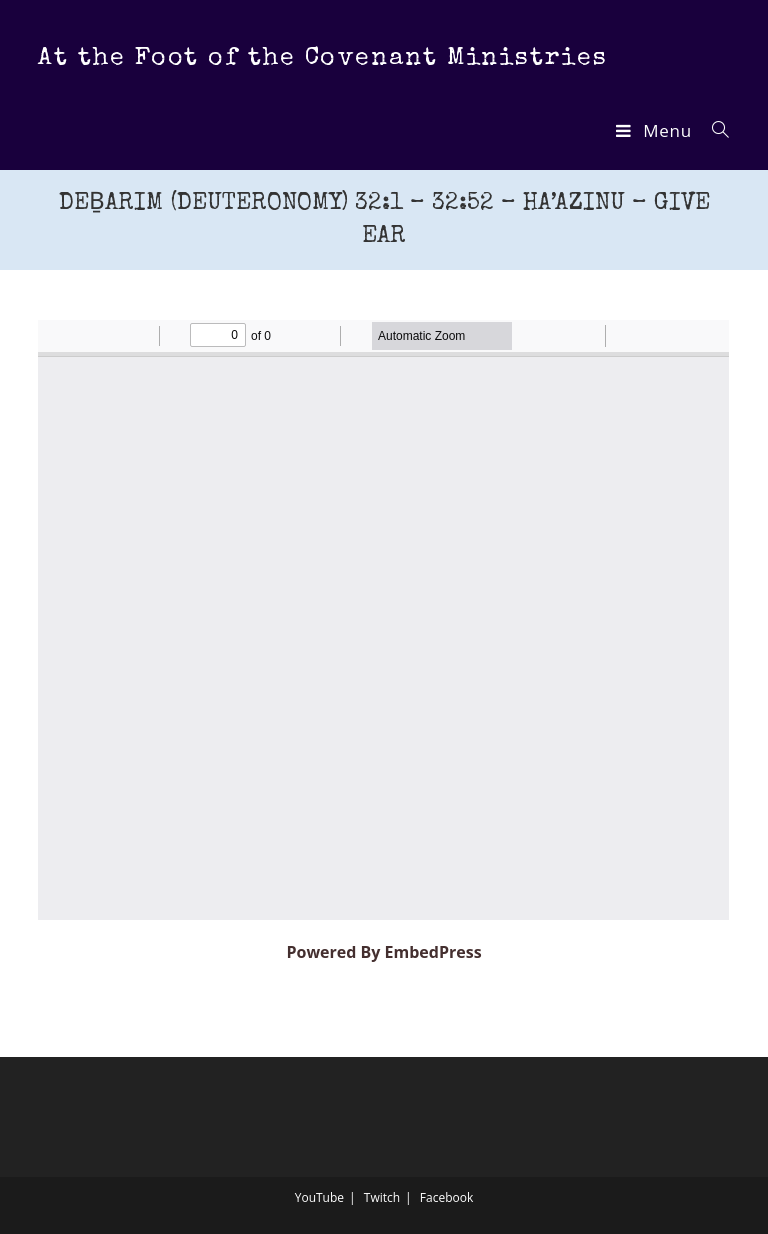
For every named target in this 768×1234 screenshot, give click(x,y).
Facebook (446, 1197)
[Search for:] (713, 130)
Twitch (382, 1197)
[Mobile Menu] (656, 130)
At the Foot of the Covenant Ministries (322, 58)
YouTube (319, 1197)
